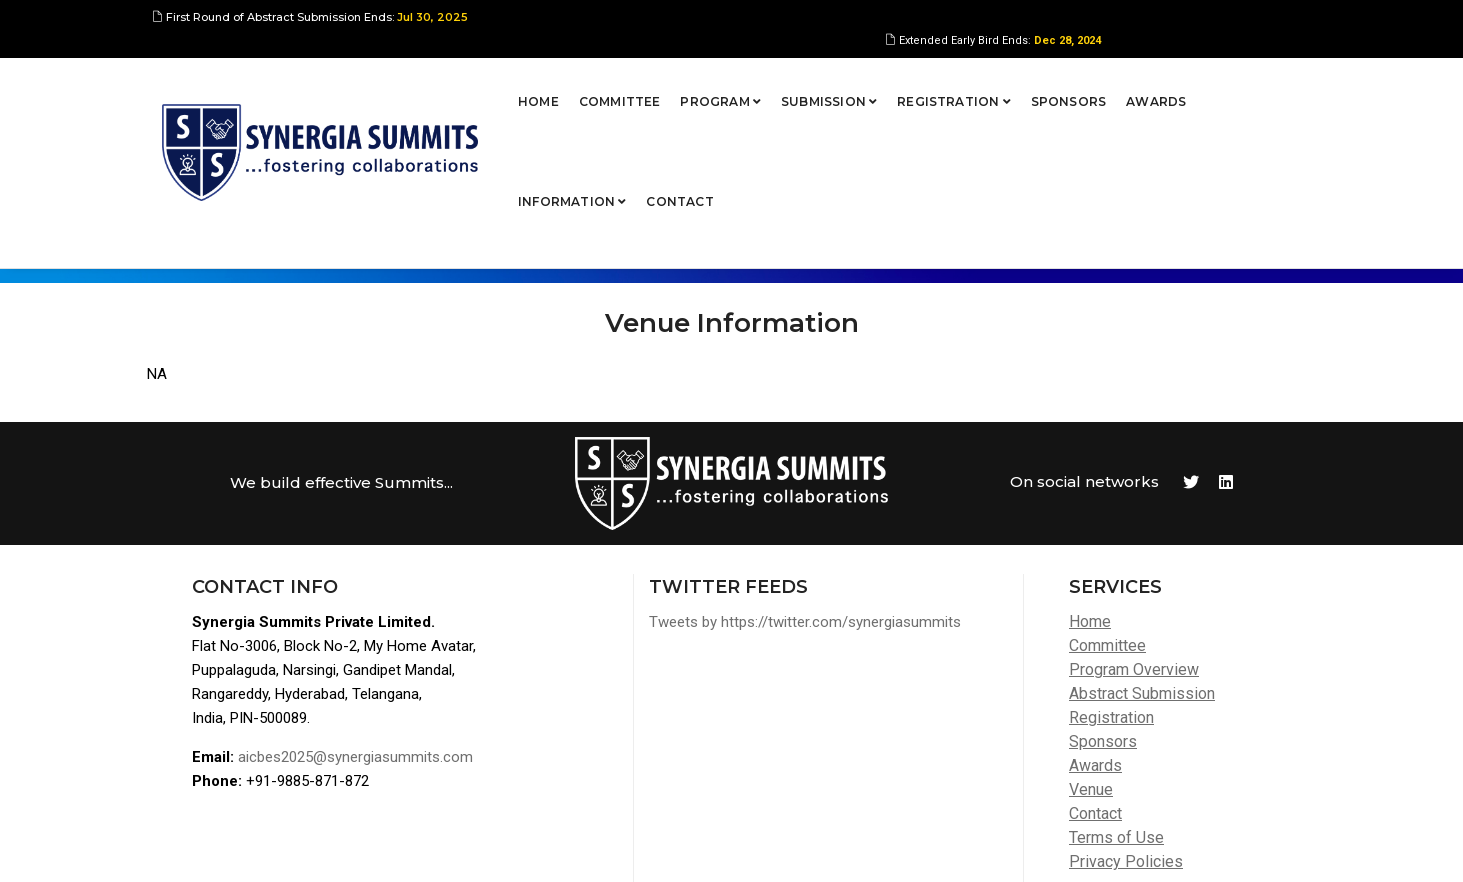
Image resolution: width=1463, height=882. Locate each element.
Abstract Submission (1142, 566)
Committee (519, 84)
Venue (1091, 662)
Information (1160, 84)
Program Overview (1134, 542)
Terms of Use (1116, 710)
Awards (1056, 84)
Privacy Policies (1126, 734)
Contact (1267, 84)
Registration (854, 84)
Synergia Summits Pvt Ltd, (288, 847)
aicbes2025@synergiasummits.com (355, 630)
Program (620, 84)
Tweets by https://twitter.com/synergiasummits (805, 495)
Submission (729, 84)
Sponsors (967, 84)
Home (438, 84)
